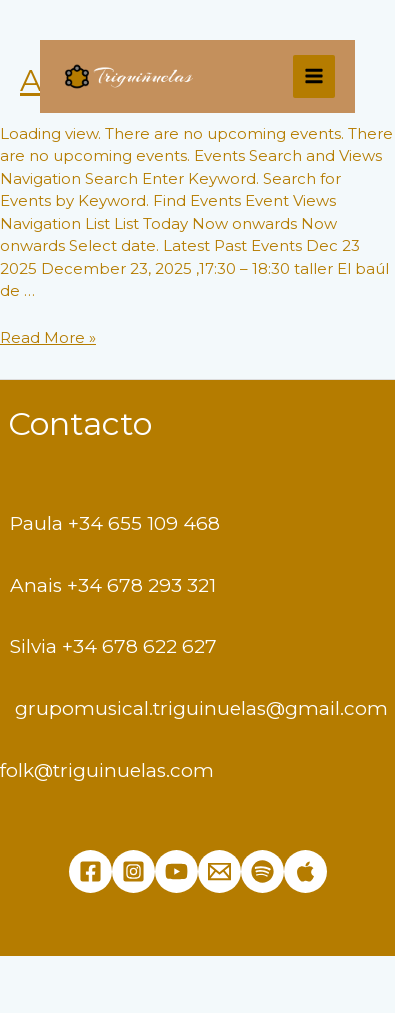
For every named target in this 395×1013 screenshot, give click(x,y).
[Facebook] (90, 871)
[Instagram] (133, 871)
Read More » (48, 337)
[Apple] (305, 871)
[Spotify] (262, 871)
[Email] (219, 871)
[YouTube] (176, 871)
